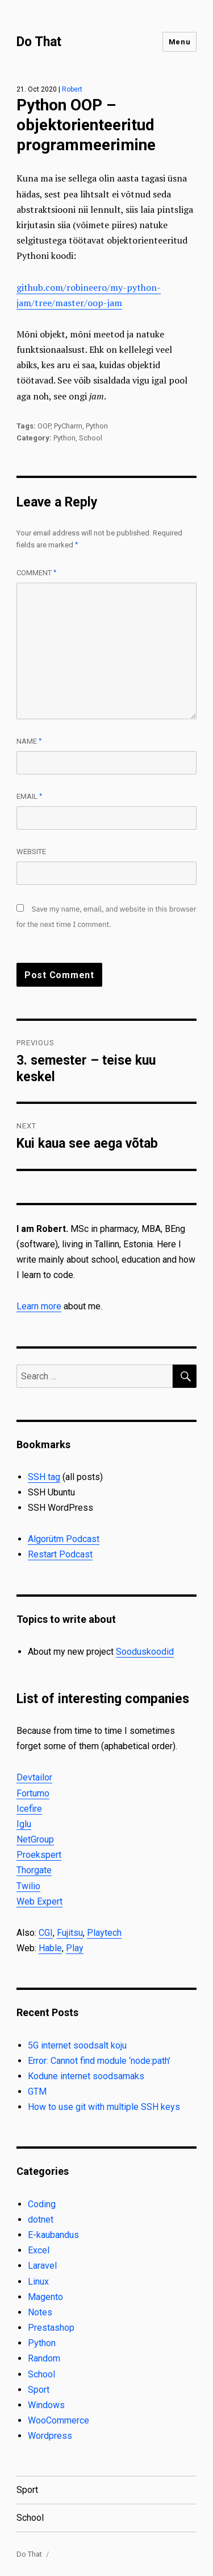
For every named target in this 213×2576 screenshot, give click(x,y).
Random (44, 2358)
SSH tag (44, 1477)
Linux (38, 2281)
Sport (38, 2389)
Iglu (23, 1824)
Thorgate (34, 1870)
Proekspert (38, 1854)
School (90, 438)
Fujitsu (70, 1932)
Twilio (28, 1886)
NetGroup (35, 1839)
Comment (36, 573)
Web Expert (39, 1901)
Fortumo (32, 1793)
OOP (44, 426)
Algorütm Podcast (63, 1539)
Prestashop (51, 2327)
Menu (179, 42)
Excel (38, 2250)
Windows (46, 2405)
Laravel (42, 2265)
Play (74, 1948)
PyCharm (68, 426)
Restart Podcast (60, 1554)
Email (29, 796)
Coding (42, 2204)
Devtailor (34, 1777)
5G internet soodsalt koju (77, 2045)
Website (31, 851)
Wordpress (50, 2435)
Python (97, 426)
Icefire (29, 1808)
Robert (72, 89)
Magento (45, 2296)
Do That (38, 42)
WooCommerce (58, 2420)
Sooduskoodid (145, 1651)
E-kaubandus (53, 2234)
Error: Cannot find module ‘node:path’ (99, 2060)
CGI (46, 1932)
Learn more (38, 1306)
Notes (40, 2312)
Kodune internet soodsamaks (86, 2076)
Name (29, 741)
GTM (37, 2091)
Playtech (104, 1932)
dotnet (40, 2219)
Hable (50, 1948)
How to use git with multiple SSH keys (104, 2106)
